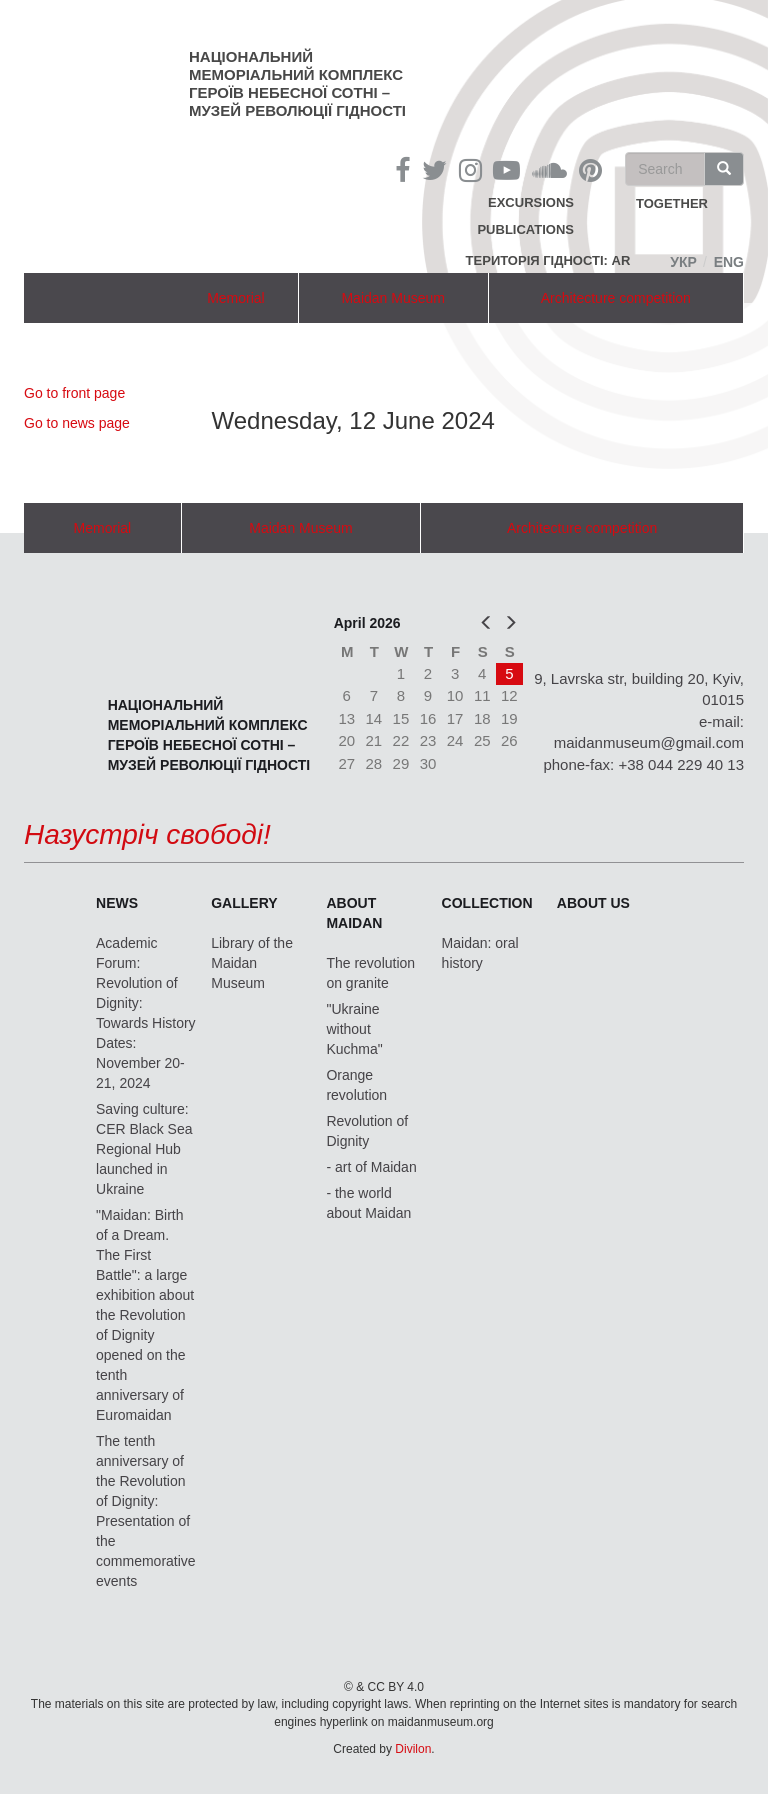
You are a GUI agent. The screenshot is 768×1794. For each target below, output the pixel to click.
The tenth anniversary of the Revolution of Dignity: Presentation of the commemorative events (146, 1511)
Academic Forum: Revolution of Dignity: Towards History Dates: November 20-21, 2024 (146, 1013)
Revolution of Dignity (367, 1131)
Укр (683, 262)
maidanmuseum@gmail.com (649, 742)
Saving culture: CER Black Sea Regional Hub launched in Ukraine (144, 1149)
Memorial (236, 298)
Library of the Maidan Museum (252, 963)
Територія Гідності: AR (548, 260)
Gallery (244, 903)
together (672, 204)
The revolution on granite (370, 973)
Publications (525, 229)
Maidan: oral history (480, 953)
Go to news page (77, 423)
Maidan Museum (393, 298)
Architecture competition (616, 298)
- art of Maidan (371, 1167)
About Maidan (354, 913)
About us (593, 903)
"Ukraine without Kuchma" (354, 1029)
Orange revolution (356, 1085)
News (117, 903)
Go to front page (74, 393)
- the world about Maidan (368, 1203)
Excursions (531, 202)
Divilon (413, 1749)
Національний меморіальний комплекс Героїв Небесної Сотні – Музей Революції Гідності (297, 83)
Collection (487, 903)
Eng (729, 262)
